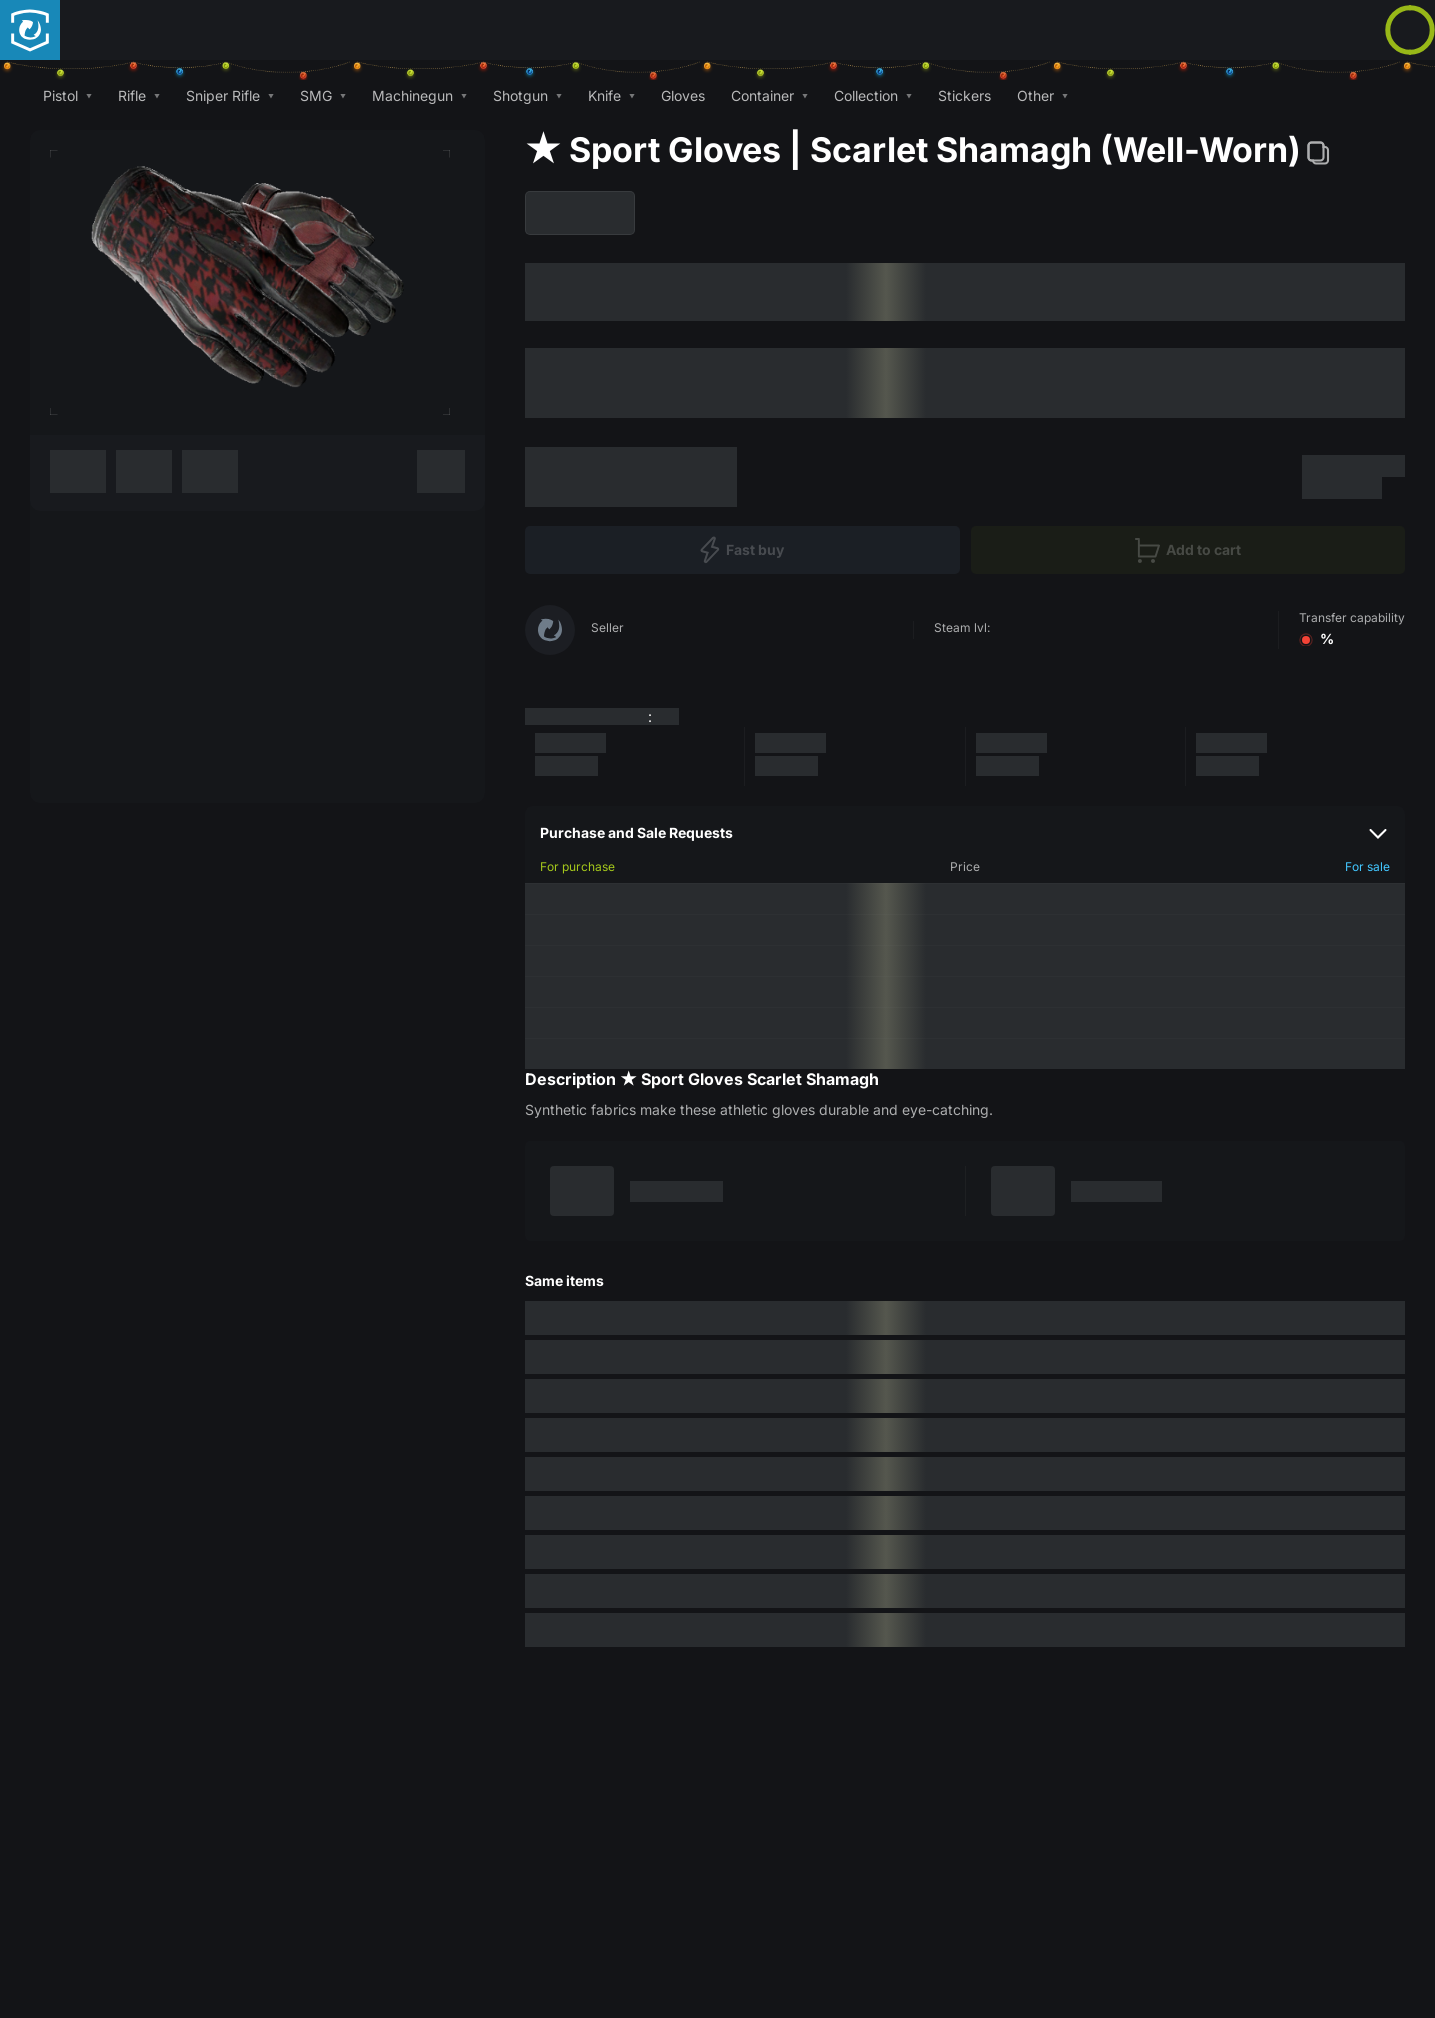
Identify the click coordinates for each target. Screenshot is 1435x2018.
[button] (67, 95)
